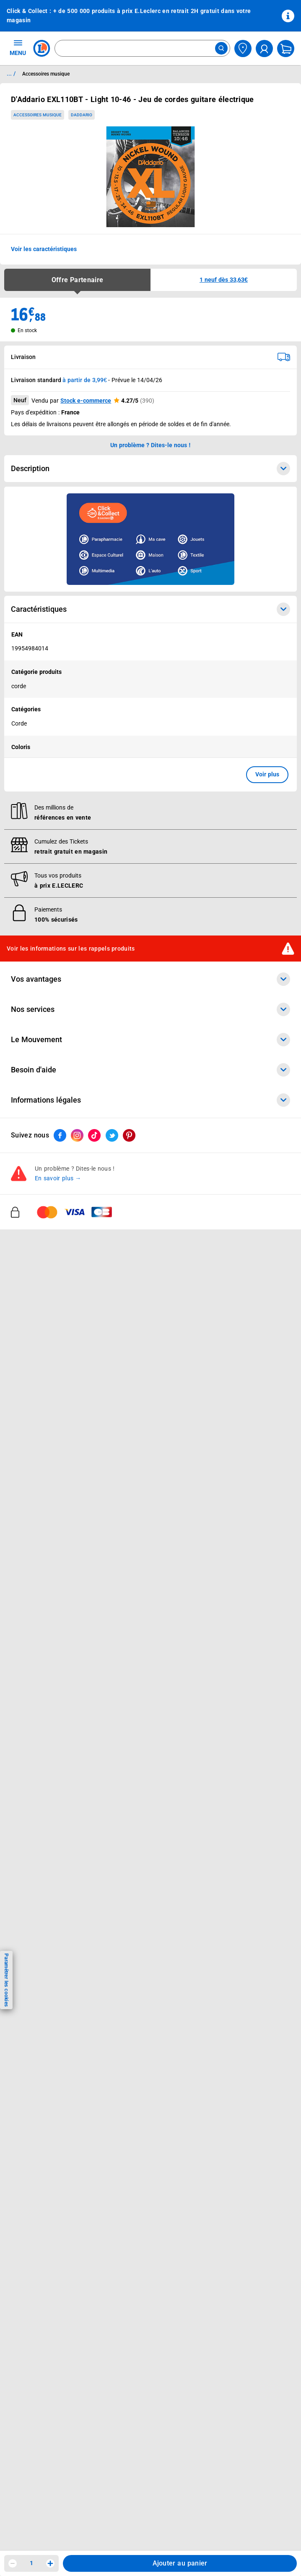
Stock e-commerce (85, 401)
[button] (223, 280)
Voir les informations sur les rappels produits (71, 948)
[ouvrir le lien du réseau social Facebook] (60, 1135)
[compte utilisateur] (264, 48)
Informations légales (150, 1100)
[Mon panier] (285, 48)
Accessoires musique (37, 115)
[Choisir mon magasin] (243, 48)
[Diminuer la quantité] (12, 2563)
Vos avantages (150, 979)
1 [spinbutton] (31, 2563)
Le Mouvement (150, 1039)
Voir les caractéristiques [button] (44, 249)
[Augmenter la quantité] (50, 2563)
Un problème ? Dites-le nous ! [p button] (150, 445)
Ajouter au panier (180, 2563)
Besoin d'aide (150, 1070)
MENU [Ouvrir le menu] (18, 47)
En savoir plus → (58, 1178)
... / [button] (11, 73)
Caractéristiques (150, 609)
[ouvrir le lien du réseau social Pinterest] (129, 1135)
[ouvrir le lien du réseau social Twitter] (112, 1135)
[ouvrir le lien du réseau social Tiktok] (94, 1135)
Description (150, 468)
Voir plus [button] (267, 774)
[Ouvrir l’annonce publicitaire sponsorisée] (150, 539)
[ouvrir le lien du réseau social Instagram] (77, 1135)
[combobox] (142, 48)
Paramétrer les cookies (6, 1980)
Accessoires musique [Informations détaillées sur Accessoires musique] (46, 74)
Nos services (150, 1009)
